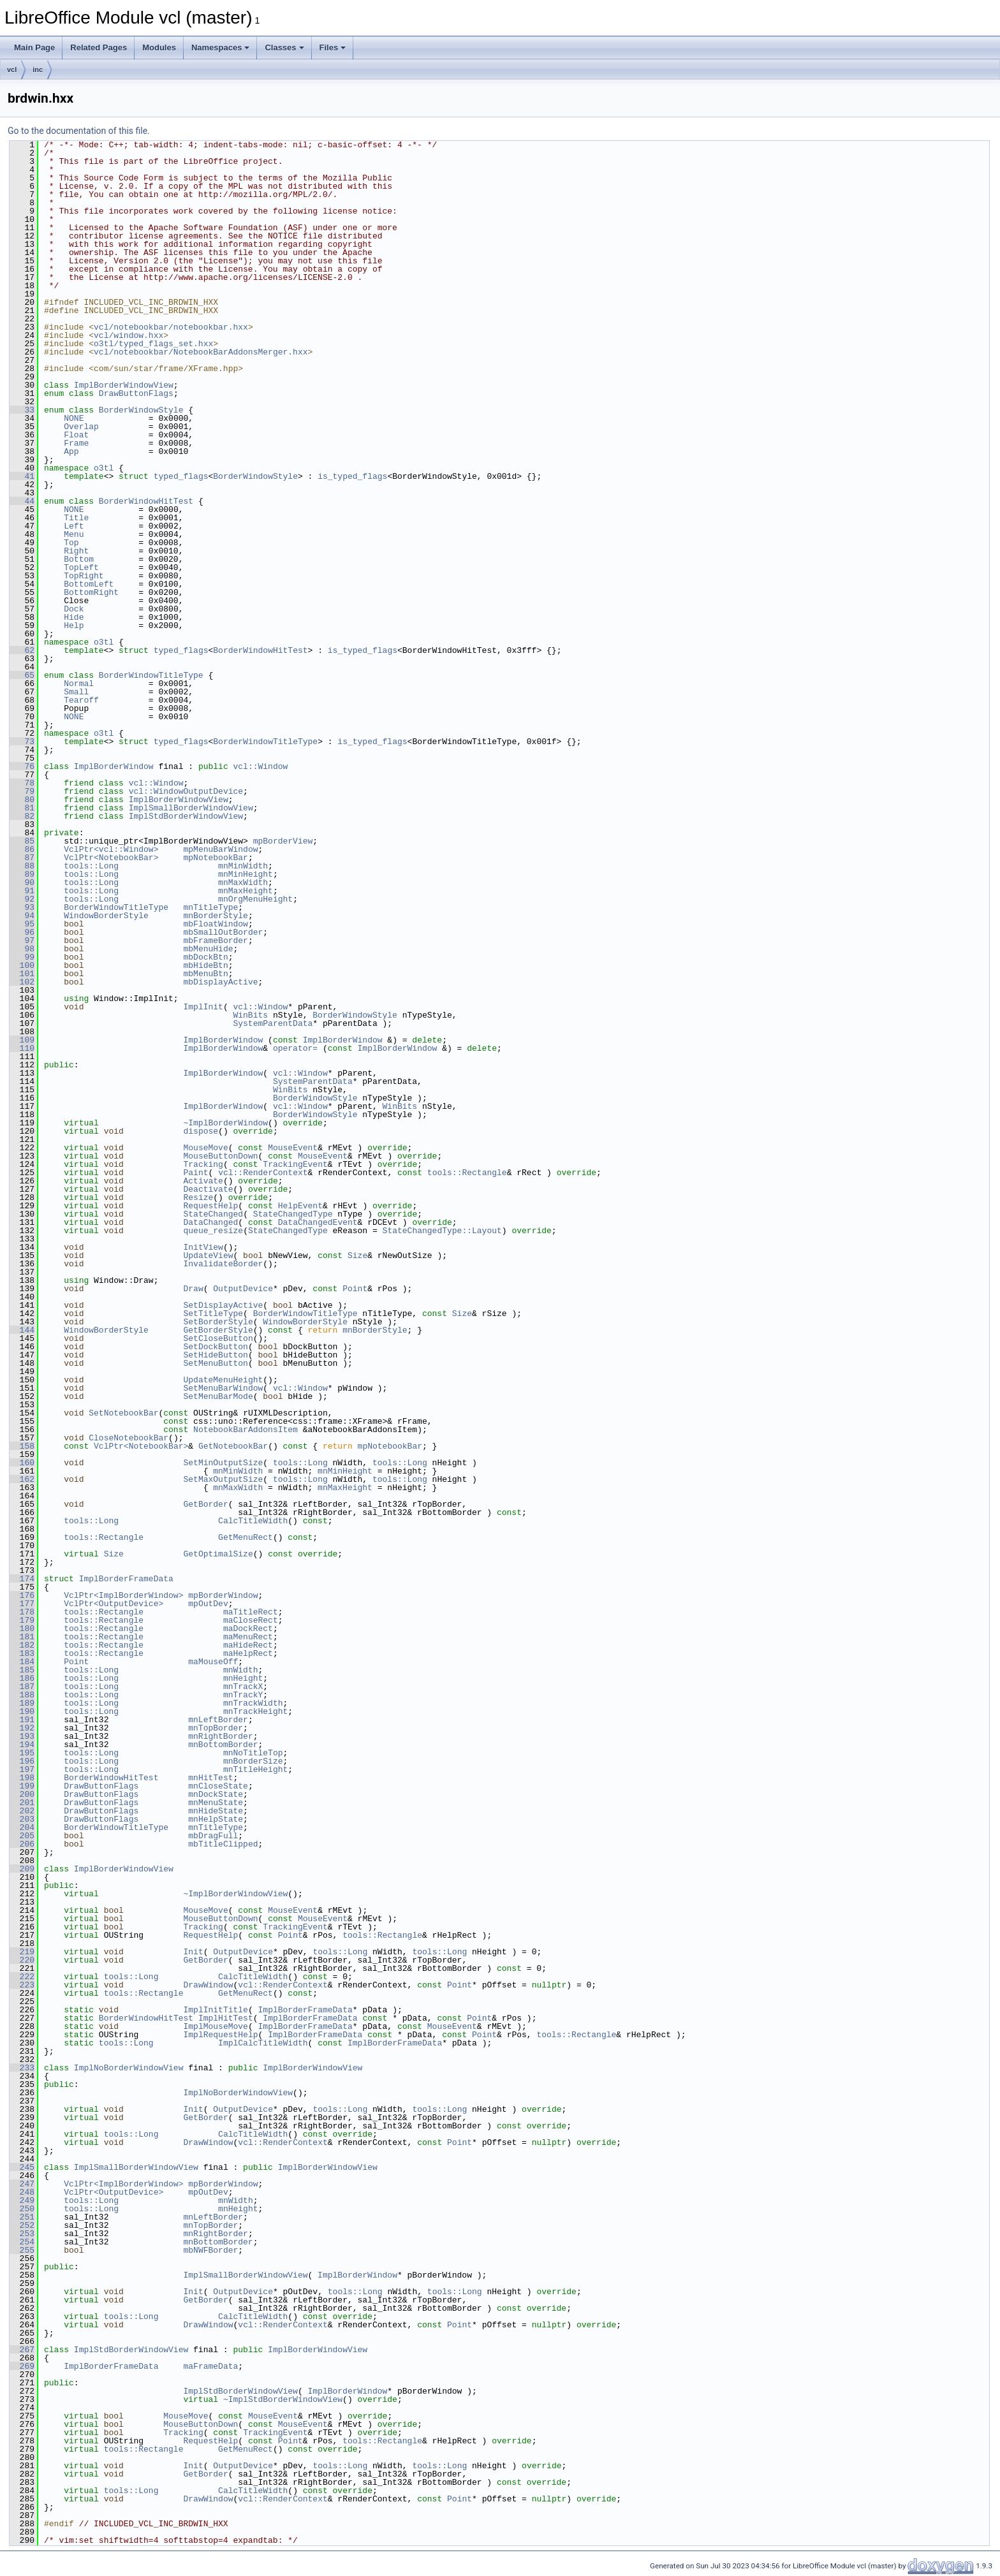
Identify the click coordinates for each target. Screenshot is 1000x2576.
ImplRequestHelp (220, 2034)
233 (22, 2068)
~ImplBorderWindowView (235, 1893)
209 (22, 1869)
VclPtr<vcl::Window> (111, 849)
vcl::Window (260, 766)
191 (22, 1719)
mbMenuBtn (205, 973)
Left (74, 526)
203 (22, 1819)
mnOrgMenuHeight (255, 899)
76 (22, 766)
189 (22, 1703)
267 (22, 2349)
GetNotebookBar (233, 1446)
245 (22, 2167)
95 (22, 924)
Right (76, 551)
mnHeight (243, 1678)
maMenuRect (248, 1637)
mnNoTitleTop (253, 1753)
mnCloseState (218, 1786)
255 (22, 2250)
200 (22, 1794)
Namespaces (220, 47)
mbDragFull (213, 1835)
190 (22, 1711)
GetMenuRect (245, 1537)
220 (22, 1960)
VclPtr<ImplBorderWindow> (123, 1595)
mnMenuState (215, 1802)
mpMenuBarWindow (220, 849)
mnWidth (240, 1670)
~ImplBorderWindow (225, 1123)
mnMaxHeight (245, 890)
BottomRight (91, 592)
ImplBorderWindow (114, 766)
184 (22, 1661)
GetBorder (205, 1504)
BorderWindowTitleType (151, 675)
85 (22, 841)
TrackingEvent (295, 1164)
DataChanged (210, 1222)
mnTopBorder (215, 1728)
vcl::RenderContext (262, 1172)
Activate (203, 1181)
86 (22, 849)
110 (22, 1048)
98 (22, 949)
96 (22, 932)
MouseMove (205, 1147)
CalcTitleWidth (253, 1520)
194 (22, 1744)
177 (22, 1603)
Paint (195, 1172)
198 (22, 1777)
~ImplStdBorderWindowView (282, 2399)
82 (22, 816)
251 (22, 2217)
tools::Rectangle (467, 1172)
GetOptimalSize (218, 1554)
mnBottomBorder (223, 1744)
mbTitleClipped (223, 1844)
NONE (74, 418)
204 (22, 1827)
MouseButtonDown (220, 1156)
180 (22, 1628)
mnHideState (215, 1811)
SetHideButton (215, 1355)
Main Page (34, 47)
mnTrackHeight (255, 1711)
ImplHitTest (225, 2018)
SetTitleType (213, 1313)
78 (22, 783)
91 (22, 890)
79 (22, 791)
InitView (203, 1247)
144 (22, 1330)
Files (333, 47)
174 (22, 1578)
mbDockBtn (205, 957)
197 (22, 1769)
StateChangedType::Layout (442, 1230)
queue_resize (213, 1230)
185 (22, 1670)
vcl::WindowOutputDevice (186, 791)
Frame (76, 443)
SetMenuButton (215, 1363)
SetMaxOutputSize (223, 1479)
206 (22, 1844)
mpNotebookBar (215, 857)
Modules (159, 47)
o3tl (104, 468)
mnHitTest (210, 1777)
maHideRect (248, 1645)
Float (76, 435)
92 (22, 899)
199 (22, 1786)
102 (22, 982)
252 (22, 2225)
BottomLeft (89, 584)
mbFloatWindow (215, 924)
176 (22, 1595)
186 (22, 1678)
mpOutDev (208, 1603)
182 (22, 1645)
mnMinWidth (243, 866)
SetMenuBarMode (218, 1396)
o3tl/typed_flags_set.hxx (153, 343)
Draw (193, 1288)
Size (357, 1255)
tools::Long (91, 866)
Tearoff (81, 700)
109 (22, 1040)
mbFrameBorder (215, 940)
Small (76, 692)
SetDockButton (215, 1346)
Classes (284, 47)
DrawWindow (208, 1985)
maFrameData (210, 2366)
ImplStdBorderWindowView (186, 816)
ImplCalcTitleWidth (262, 2043)
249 (22, 2200)
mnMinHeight (245, 874)
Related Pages (98, 47)
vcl (12, 69)
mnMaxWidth (243, 882)
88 (22, 866)
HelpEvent (300, 1205)
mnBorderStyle (215, 915)
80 (22, 799)
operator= (298, 1048)
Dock (74, 609)
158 (22, 1446)
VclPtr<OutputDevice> (113, 1603)
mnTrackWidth (253, 1703)
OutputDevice (243, 1288)
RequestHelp (210, 1205)
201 (22, 1802)
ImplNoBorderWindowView (129, 2068)
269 (22, 2366)
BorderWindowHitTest (146, 501)
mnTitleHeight (255, 1769)
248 (22, 2192)
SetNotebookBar (123, 1413)
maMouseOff (213, 1661)
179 (22, 1620)
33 (22, 410)
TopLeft (81, 567)
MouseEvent (293, 1147)
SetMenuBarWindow (223, 1388)
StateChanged (213, 1214)
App (71, 451)
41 (22, 476)
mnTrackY (243, 1695)
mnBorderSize (253, 1761)
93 (22, 907)
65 (22, 675)
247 (22, 2184)
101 (22, 973)
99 (22, 957)
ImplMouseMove (215, 2026)
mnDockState (215, 1794)
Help (74, 625)
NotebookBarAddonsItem (245, 1429)
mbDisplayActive (220, 982)
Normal (79, 683)
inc (38, 69)
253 (22, 2233)
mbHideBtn (205, 965)
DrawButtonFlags (136, 393)
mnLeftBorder (218, 1719)
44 (22, 501)
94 (22, 915)
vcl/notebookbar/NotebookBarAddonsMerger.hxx (200, 352)
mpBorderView (283, 841)
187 (22, 1686)
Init (193, 1952)
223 (22, 1985)
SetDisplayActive (223, 1305)
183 (22, 1653)
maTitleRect (250, 1612)
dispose (200, 1131)
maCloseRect (250, 1620)
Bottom (79, 559)
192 (22, 1728)
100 (22, 965)
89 (22, 874)
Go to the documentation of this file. (79, 131)
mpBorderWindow (223, 1595)
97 (22, 940)
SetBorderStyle (218, 1322)
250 (22, 2208)
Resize (198, 1197)
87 (22, 857)
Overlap (81, 426)
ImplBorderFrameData (126, 1578)
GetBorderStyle (218, 1330)
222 (22, 1976)
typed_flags (181, 476)
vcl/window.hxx (128, 335)
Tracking (203, 1164)
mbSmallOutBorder (223, 932)
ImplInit (203, 1007)
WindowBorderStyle (106, 915)
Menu (74, 534)
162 (22, 1479)
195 (22, 1753)
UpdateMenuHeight (223, 1380)
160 (22, 1462)
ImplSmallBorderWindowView (191, 808)
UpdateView (208, 1255)
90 (22, 882)
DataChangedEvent (318, 1222)
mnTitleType (210, 907)
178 (22, 1612)
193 (22, 1736)
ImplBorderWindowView (123, 385)
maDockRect (248, 1628)
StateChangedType (293, 1214)
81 (22, 808)
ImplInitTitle (215, 2010)
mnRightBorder (220, 1736)
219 (22, 1952)
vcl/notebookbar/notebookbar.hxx (171, 327)
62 (22, 650)
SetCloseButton (218, 1338)
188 (22, 1695)
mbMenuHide (208, 949)
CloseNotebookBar (128, 1438)
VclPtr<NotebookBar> (111, 857)
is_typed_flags (352, 476)
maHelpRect (248, 1653)
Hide (74, 617)
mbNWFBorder (210, 2250)
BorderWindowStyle (141, 410)
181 (22, 1637)
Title (76, 517)
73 (22, 741)
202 (22, 1811)
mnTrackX (243, 1686)
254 (22, 2242)
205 (22, 1835)
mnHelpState (215, 1819)
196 (22, 1761)
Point (354, 1288)
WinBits (250, 1015)
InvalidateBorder (223, 1264)
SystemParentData (272, 1023)
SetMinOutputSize (223, 1462)
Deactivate (208, 1189)
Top (71, 542)
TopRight (83, 576)
